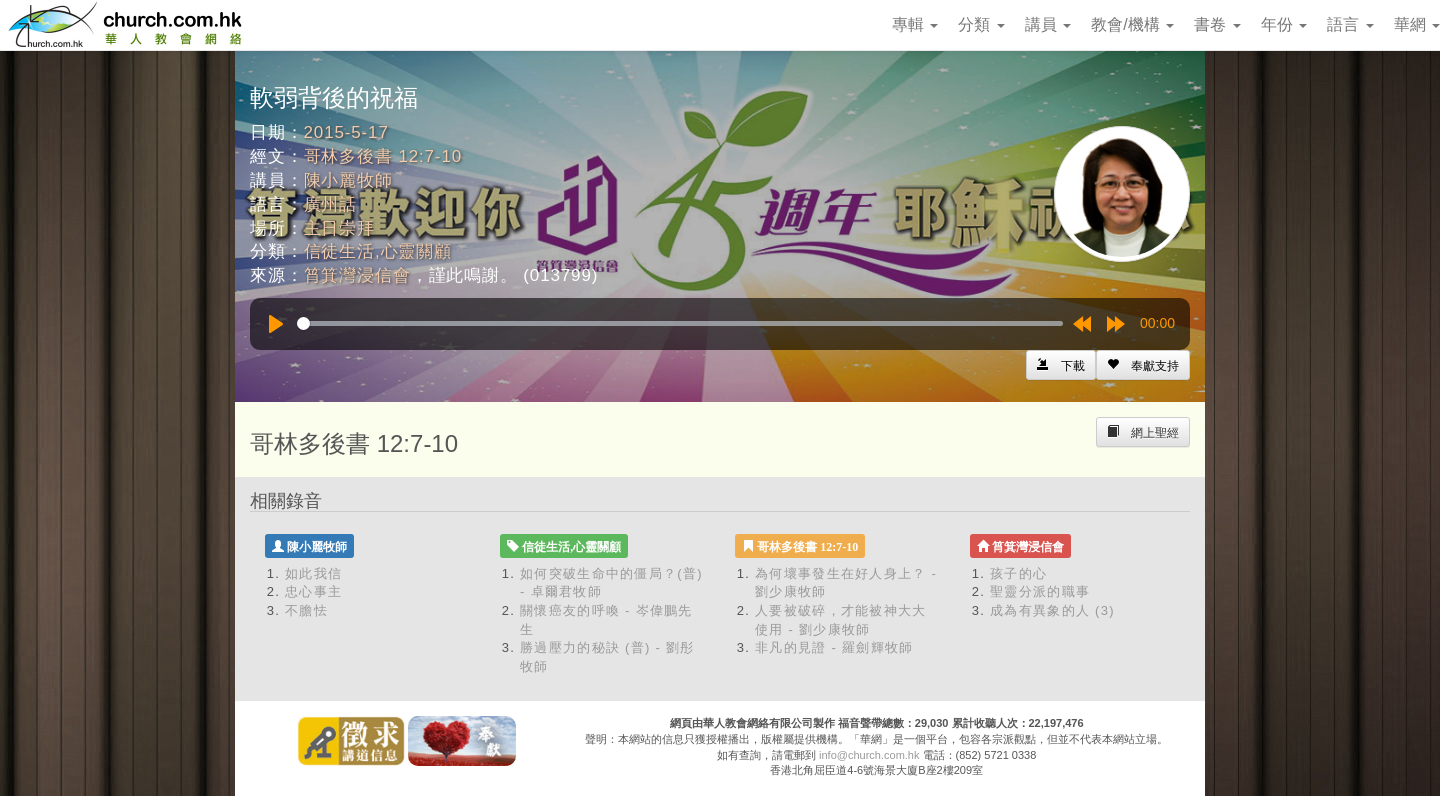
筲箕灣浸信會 (357, 275)
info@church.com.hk (869, 755)
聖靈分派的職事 (1040, 591)
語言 (1350, 24)
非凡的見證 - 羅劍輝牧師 (834, 647)
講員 (1048, 24)
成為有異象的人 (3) (1052, 610)
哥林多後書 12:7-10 (383, 156)
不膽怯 (306, 610)
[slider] (680, 323)
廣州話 (331, 204)
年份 (1284, 24)
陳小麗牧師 (348, 180)
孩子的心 (1018, 573)
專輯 (915, 24)
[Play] (276, 324)
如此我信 (313, 573)
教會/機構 (1132, 24)
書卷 (1217, 24)
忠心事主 (313, 591)
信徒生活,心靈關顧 (378, 251)
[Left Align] (1143, 365)
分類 (981, 24)
